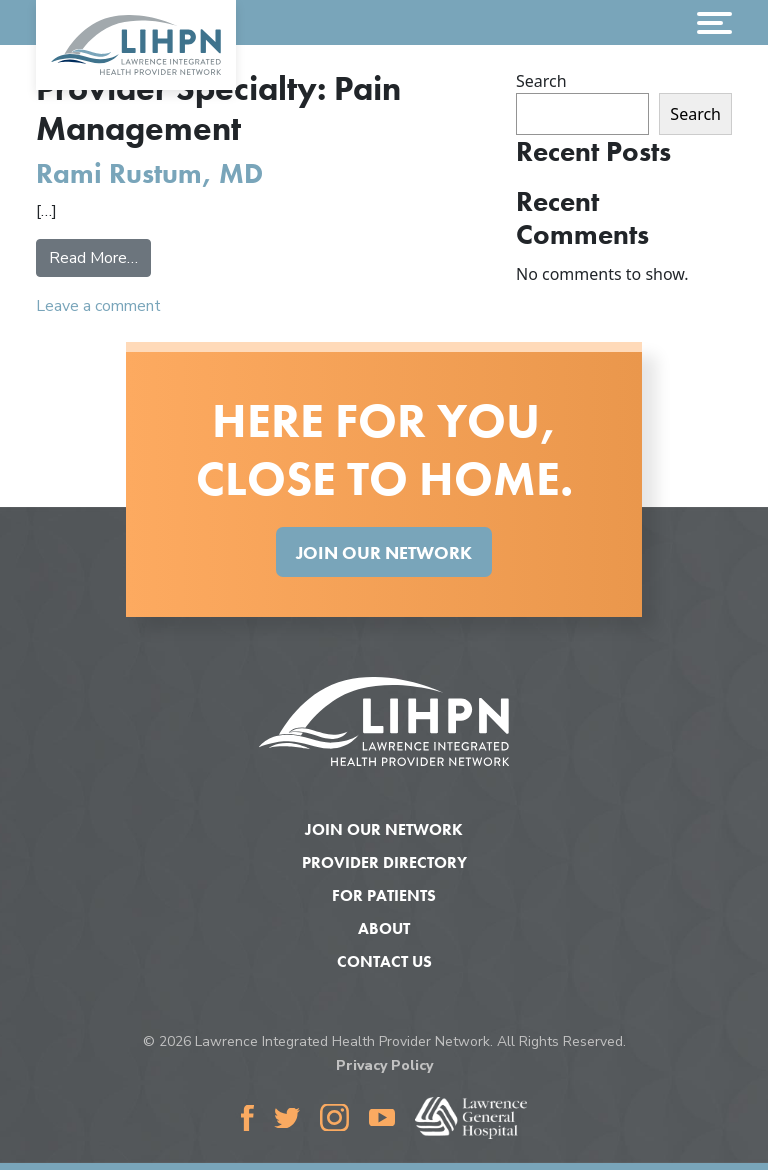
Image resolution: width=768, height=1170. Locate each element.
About (384, 928)
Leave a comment (98, 306)
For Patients (384, 895)
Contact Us (384, 961)
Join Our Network (384, 552)
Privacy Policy (384, 1065)
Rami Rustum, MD (149, 173)
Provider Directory (384, 862)
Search (541, 81)
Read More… (100, 257)
